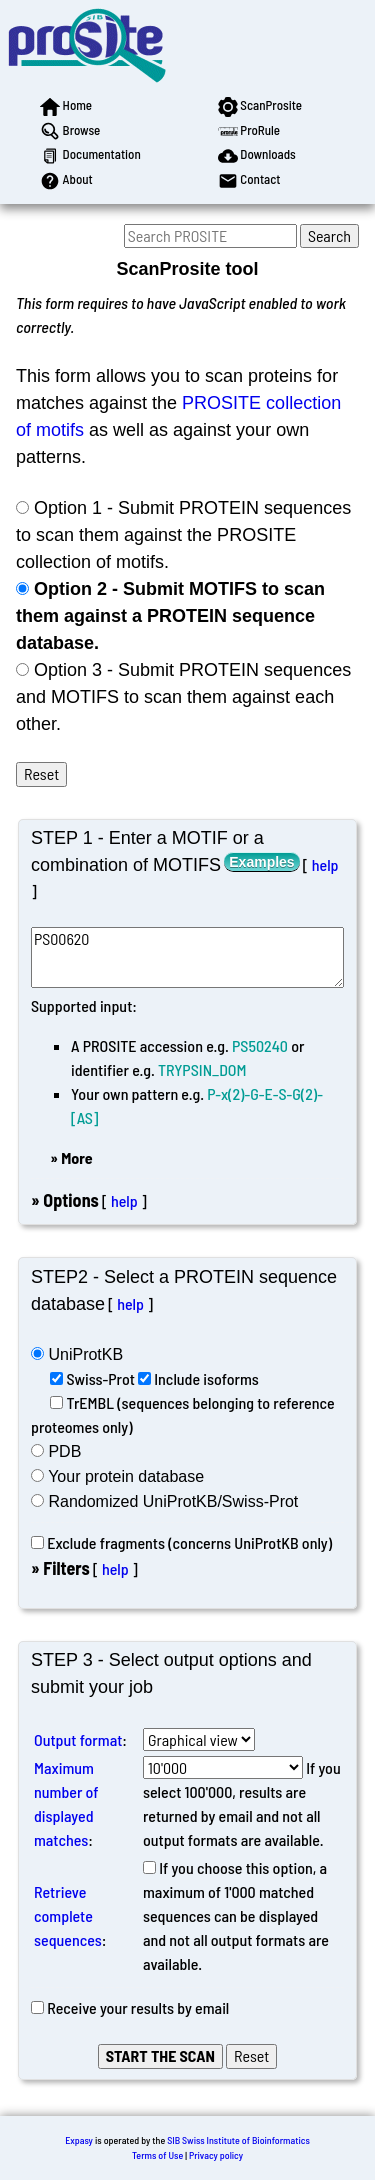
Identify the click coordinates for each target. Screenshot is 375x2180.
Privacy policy (216, 2155)
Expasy (79, 2140)
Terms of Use (157, 2155)
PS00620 (187, 957)
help (325, 864)
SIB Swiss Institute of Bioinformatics (238, 2140)
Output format (78, 1739)
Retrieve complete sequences (68, 1915)
